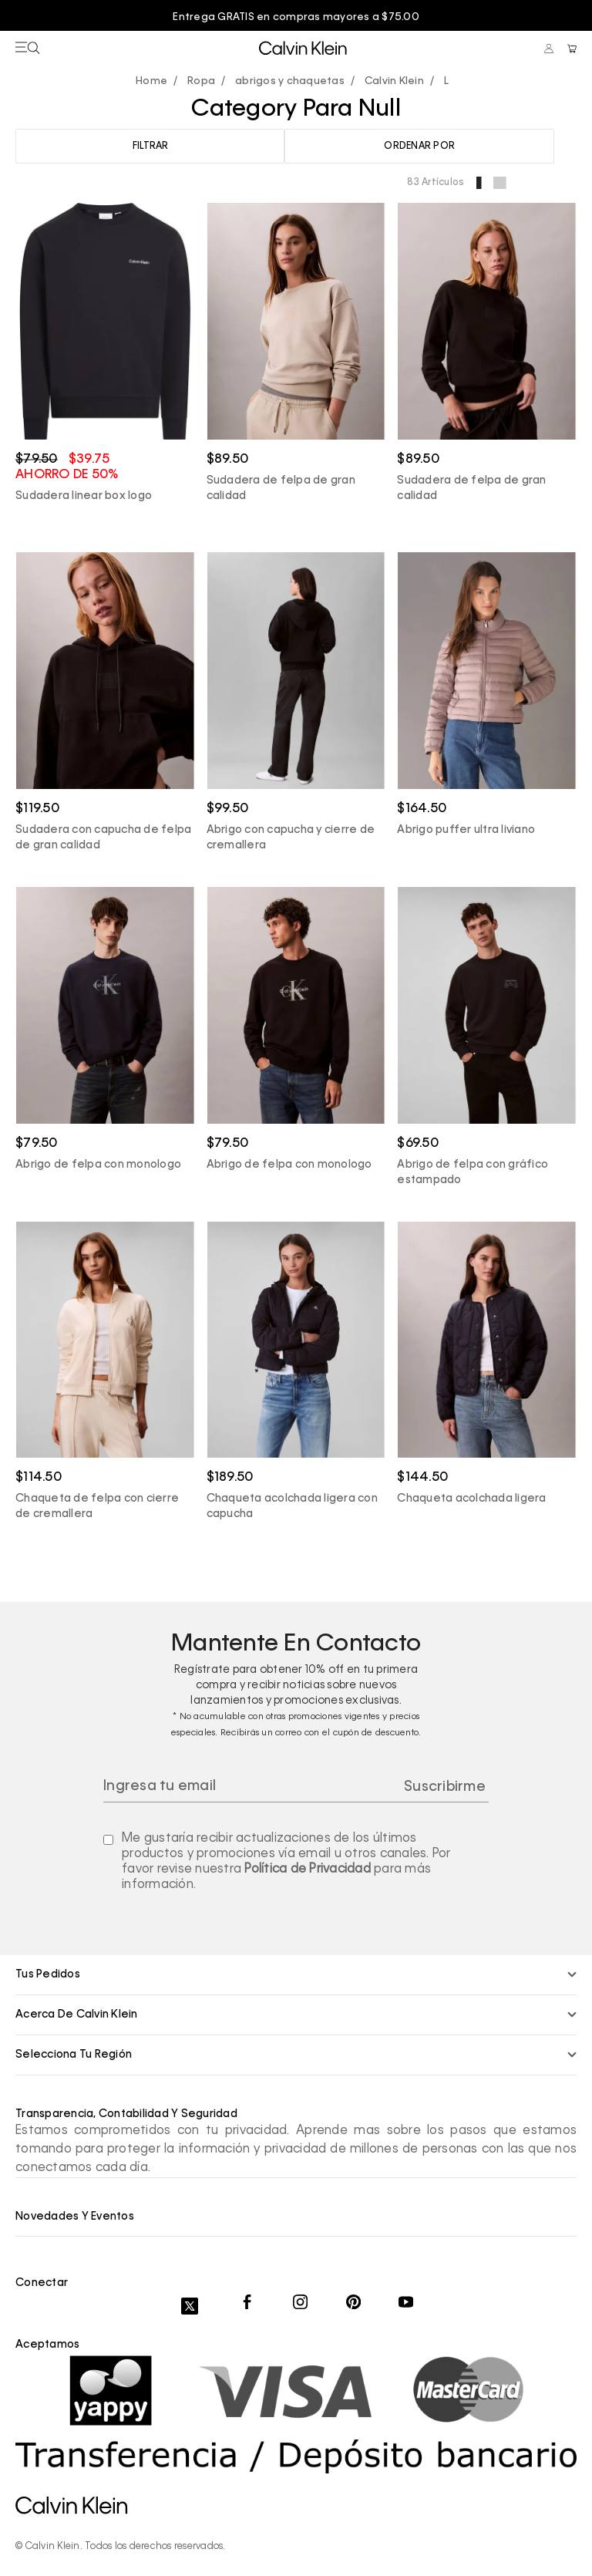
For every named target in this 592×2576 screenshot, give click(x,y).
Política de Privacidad (307, 1869)
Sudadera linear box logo (83, 495)
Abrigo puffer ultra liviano (466, 829)
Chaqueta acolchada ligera (471, 1497)
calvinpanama (155, 81)
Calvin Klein (394, 81)
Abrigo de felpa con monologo (98, 1163)
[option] (296, 17)
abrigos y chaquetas (290, 81)
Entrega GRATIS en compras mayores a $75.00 (296, 17)
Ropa (201, 81)
